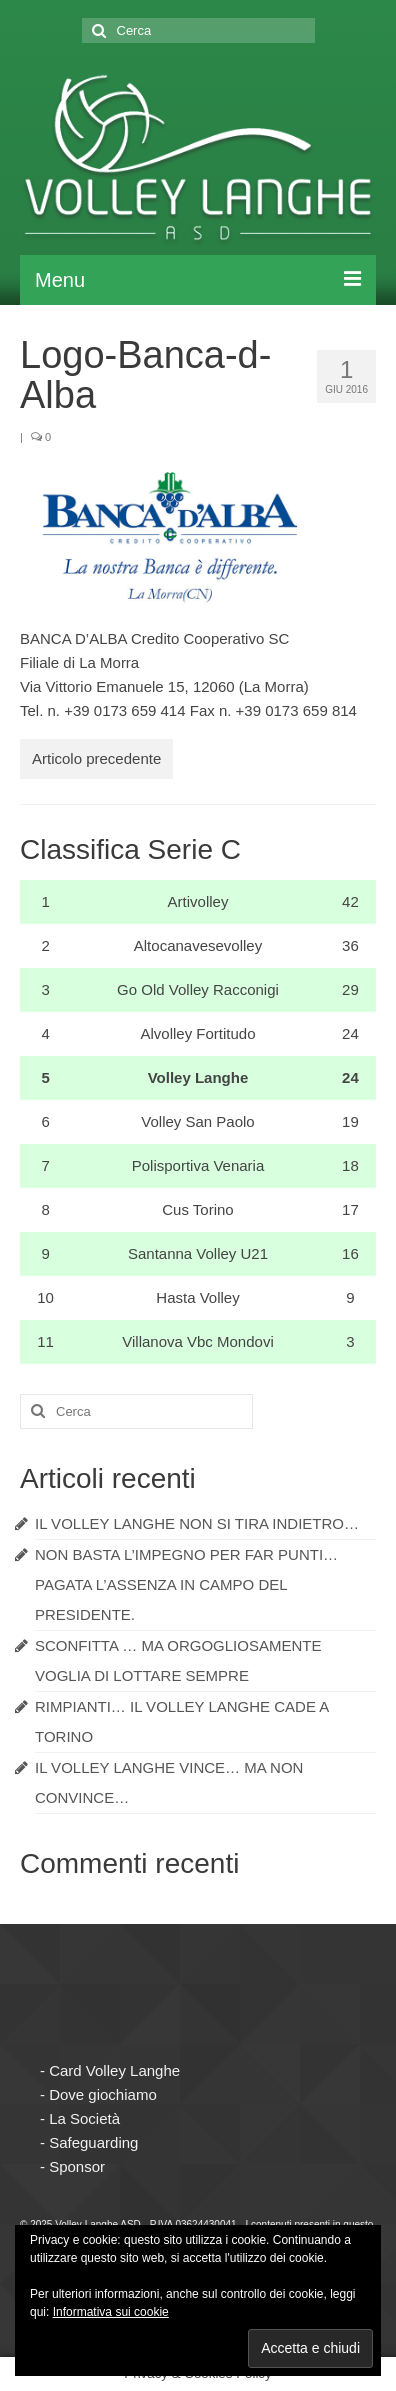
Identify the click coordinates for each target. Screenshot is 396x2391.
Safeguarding (93, 2142)
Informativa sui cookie (111, 2312)
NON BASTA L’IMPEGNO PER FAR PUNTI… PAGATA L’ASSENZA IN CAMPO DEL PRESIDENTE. (186, 1584)
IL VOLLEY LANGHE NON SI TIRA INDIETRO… (197, 1523)
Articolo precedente (96, 758)
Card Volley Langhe (114, 2070)
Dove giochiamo (103, 2094)
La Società (84, 2118)
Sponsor (77, 2166)
